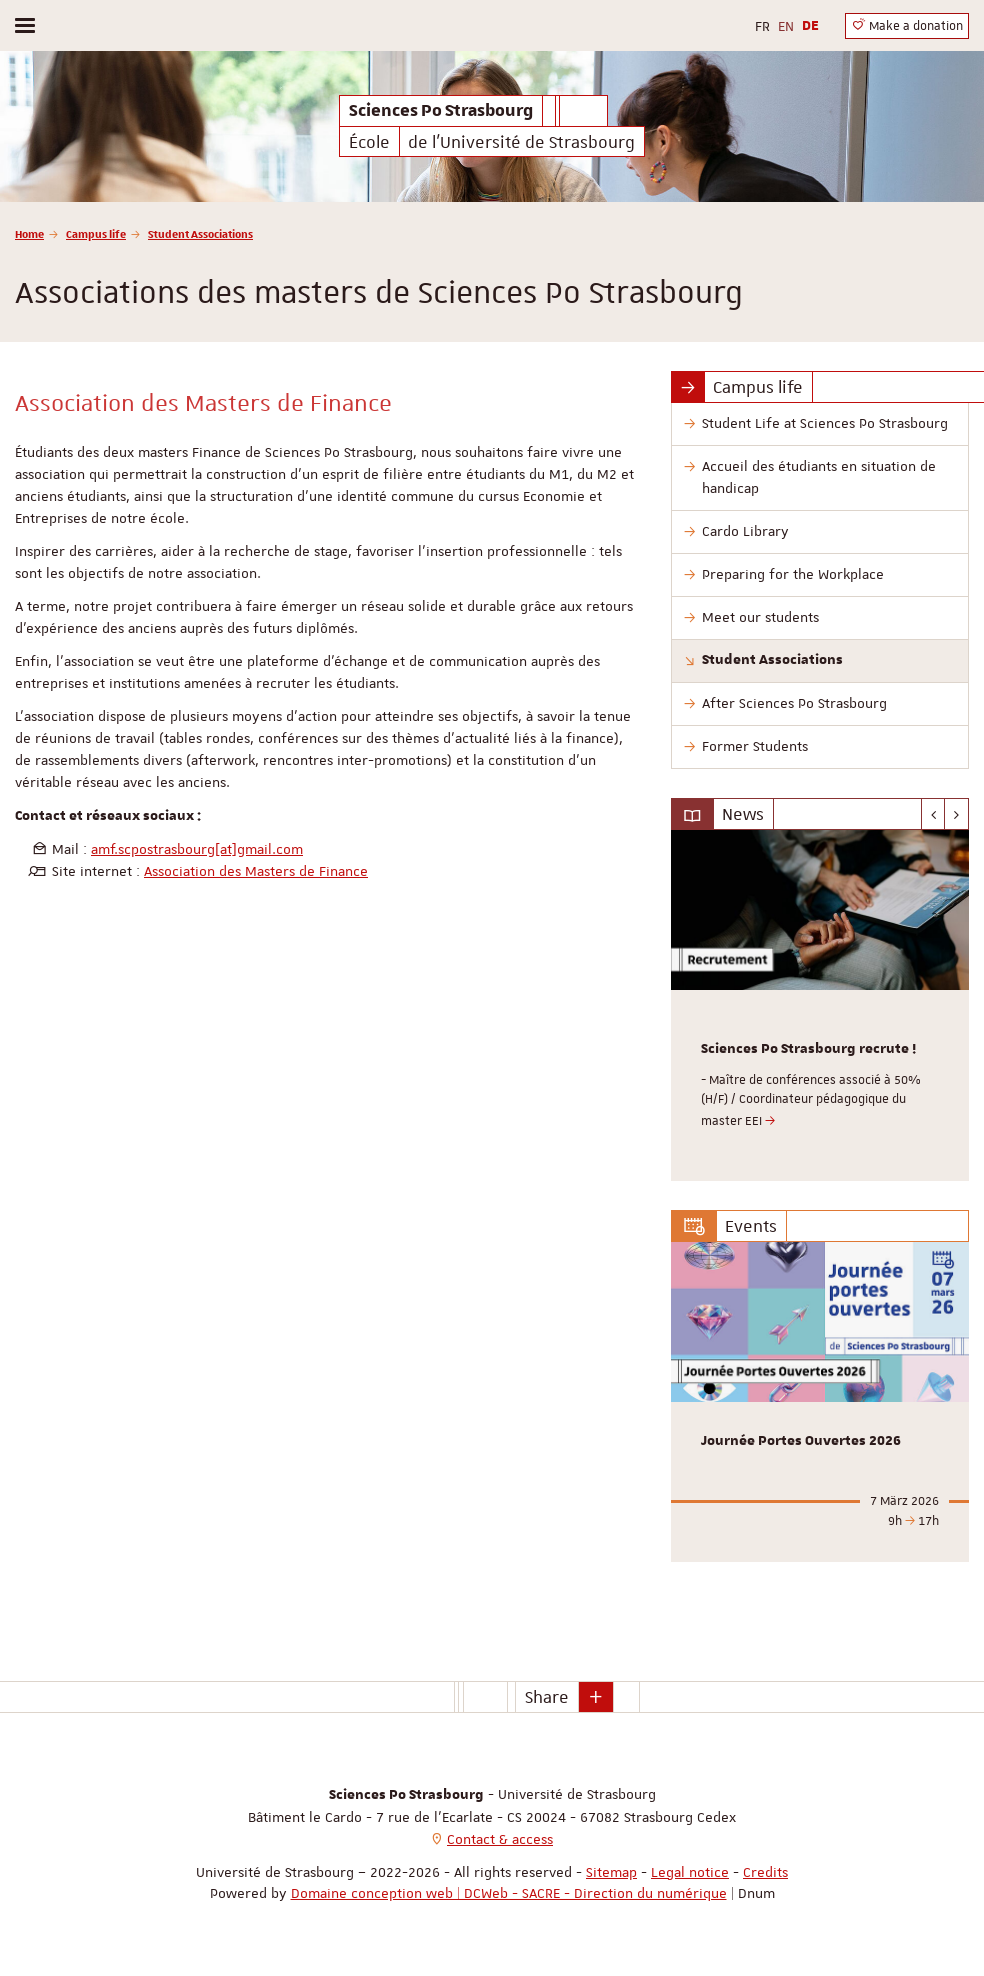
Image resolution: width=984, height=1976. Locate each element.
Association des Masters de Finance (256, 871)
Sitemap (611, 1872)
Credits (765, 1872)
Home (29, 233)
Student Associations (200, 233)
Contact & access (500, 1839)
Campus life (96, 233)
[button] (596, 1697)
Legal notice (690, 1872)
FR (762, 26)
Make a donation (907, 25)
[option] (820, 1005)
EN (786, 26)
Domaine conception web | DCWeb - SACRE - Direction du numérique (509, 1893)
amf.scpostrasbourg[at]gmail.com (197, 849)
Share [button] (547, 1697)
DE (810, 26)
